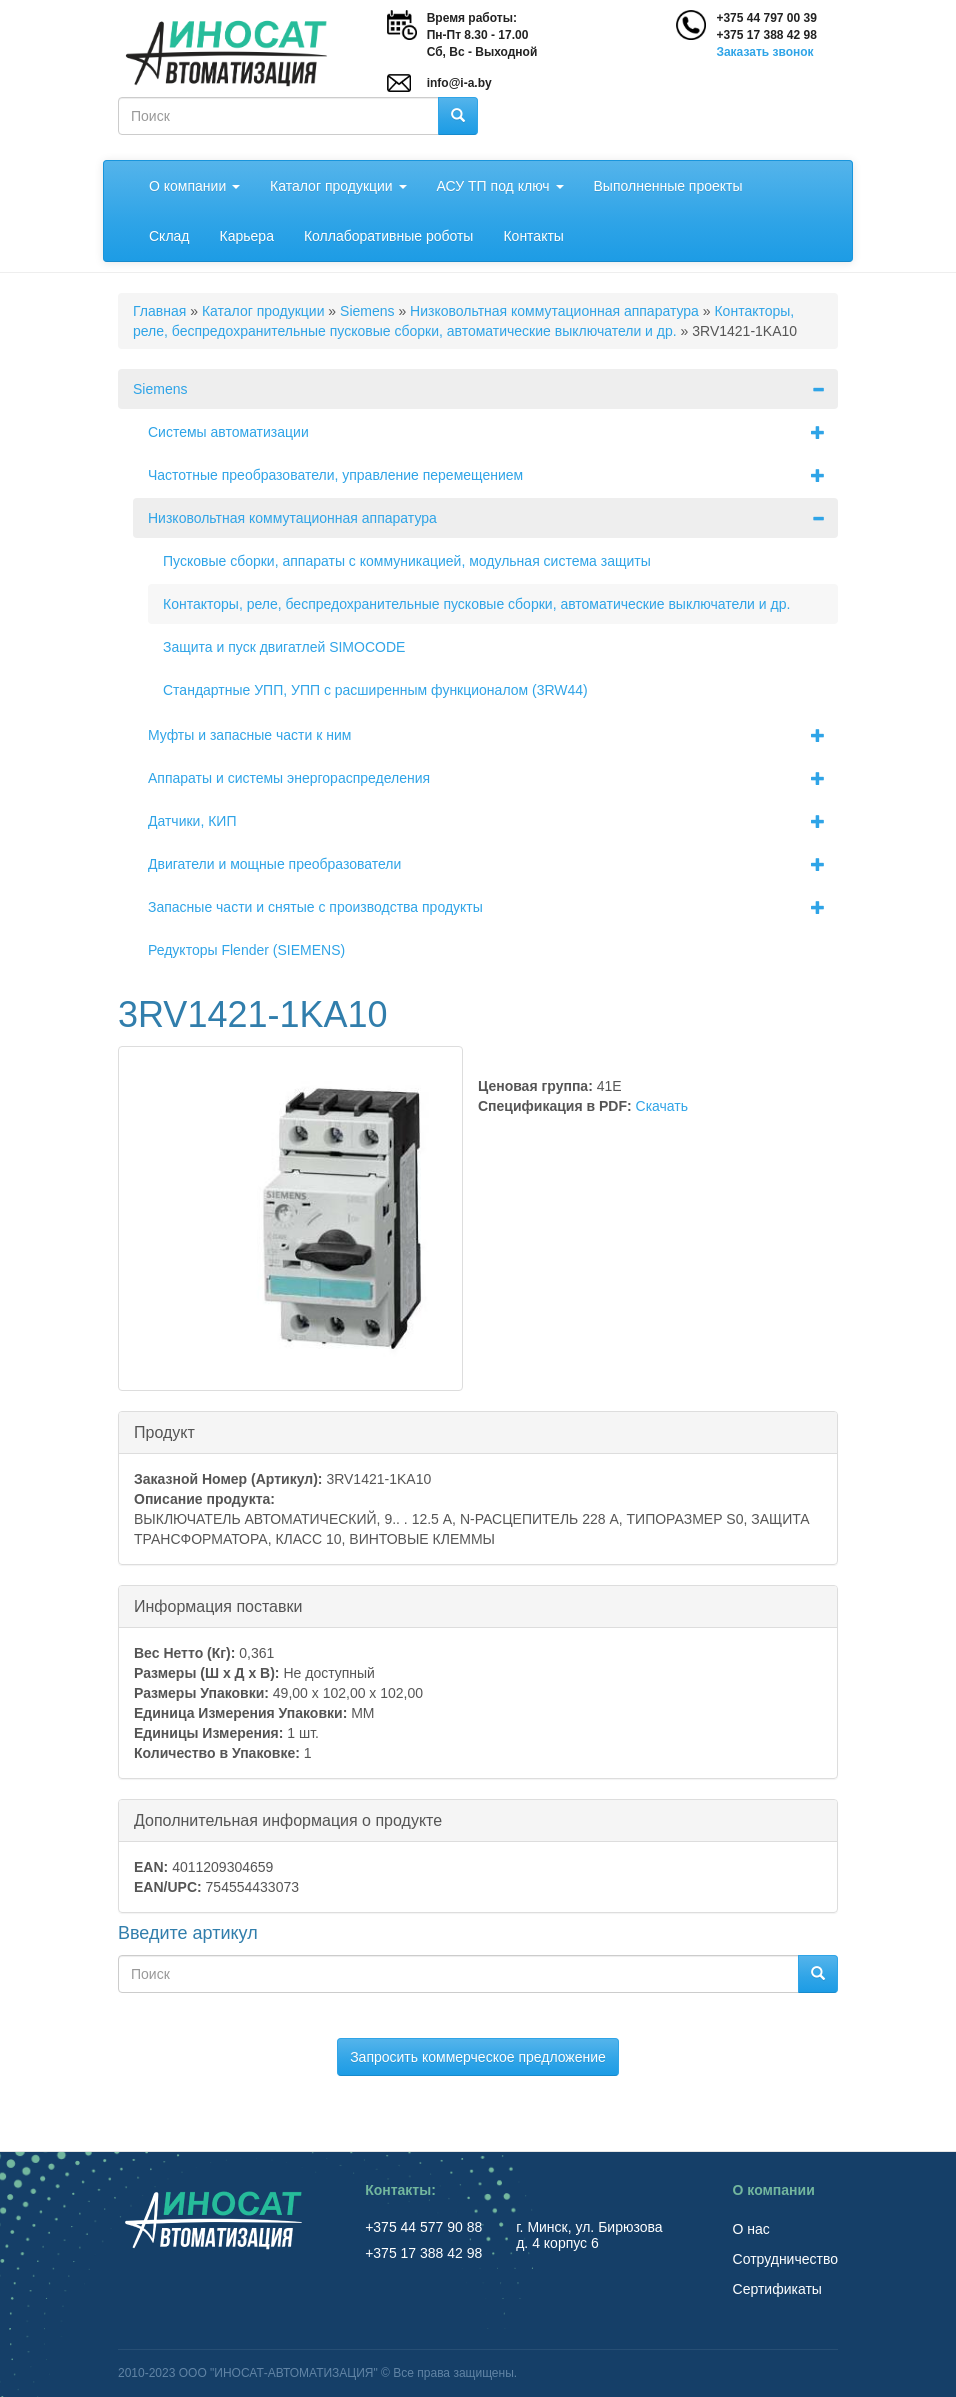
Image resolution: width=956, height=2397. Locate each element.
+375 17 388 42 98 (766, 35)
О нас (751, 2229)
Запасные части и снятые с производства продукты (493, 907)
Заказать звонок (764, 52)
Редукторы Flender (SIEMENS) (246, 950)
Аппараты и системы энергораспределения (493, 778)
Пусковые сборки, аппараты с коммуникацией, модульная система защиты (407, 561)
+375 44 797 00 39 (766, 18)
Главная (159, 311)
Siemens (367, 311)
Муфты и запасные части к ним (493, 735)
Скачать (662, 1106)
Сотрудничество (785, 2259)
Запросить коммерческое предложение (478, 2057)
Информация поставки (218, 1605)
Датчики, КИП (493, 821)
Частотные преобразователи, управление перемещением (493, 475)
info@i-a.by (459, 83)
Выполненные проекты (668, 186)
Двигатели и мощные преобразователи (493, 864)
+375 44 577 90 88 (425, 2227)
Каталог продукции (338, 186)
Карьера (247, 236)
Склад (169, 236)
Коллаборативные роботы (389, 236)
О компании (194, 186)
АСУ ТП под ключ (500, 186)
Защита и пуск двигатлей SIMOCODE (284, 647)
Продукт (164, 1431)
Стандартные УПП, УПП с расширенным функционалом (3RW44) (375, 690)
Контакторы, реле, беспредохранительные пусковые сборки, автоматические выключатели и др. (476, 604)
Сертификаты (777, 2289)
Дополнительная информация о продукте (288, 1819)
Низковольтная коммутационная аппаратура (554, 311)
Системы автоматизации (493, 432)
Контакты (533, 236)
